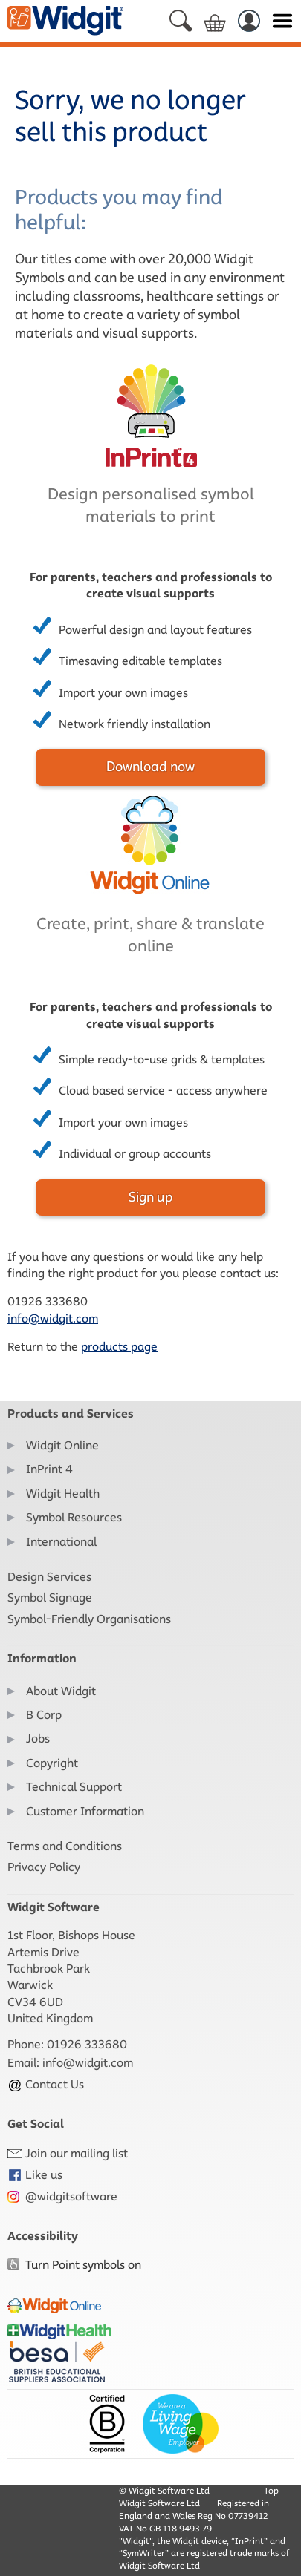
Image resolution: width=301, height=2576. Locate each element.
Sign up (150, 1197)
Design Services (49, 1577)
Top (271, 2490)
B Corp (44, 1715)
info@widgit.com (52, 1318)
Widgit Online (62, 1445)
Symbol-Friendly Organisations (89, 1619)
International (61, 1542)
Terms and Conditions (64, 1846)
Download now (150, 766)
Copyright (52, 1763)
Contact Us (45, 2084)
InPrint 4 (49, 1469)
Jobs (38, 1738)
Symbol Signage (49, 1597)
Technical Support (74, 1787)
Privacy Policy (43, 1867)
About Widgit (61, 1691)
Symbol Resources (74, 1517)
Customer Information (85, 1811)
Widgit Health (63, 1494)
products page (119, 1347)
